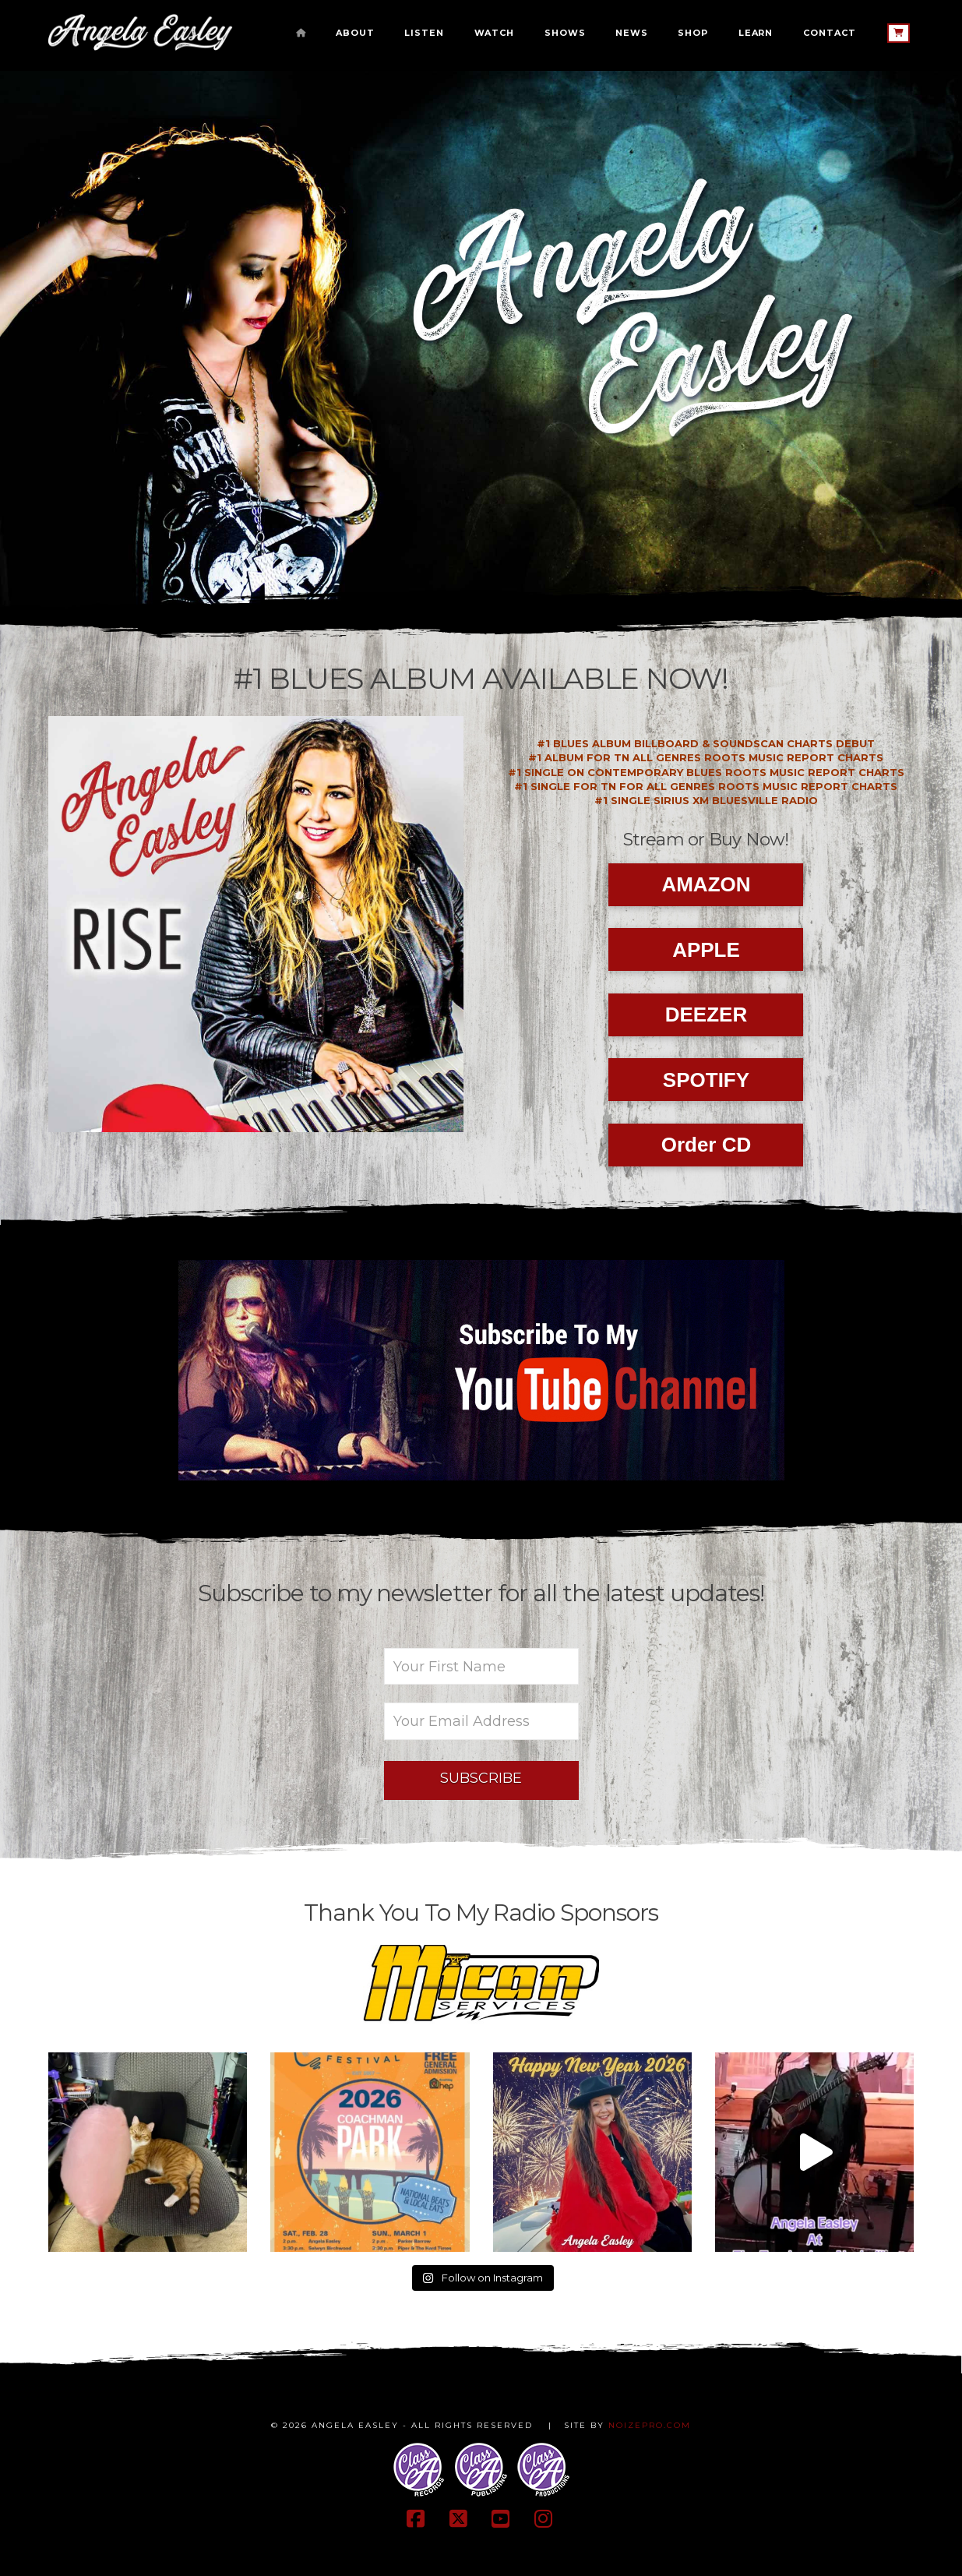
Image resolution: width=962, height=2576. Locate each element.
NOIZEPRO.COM (649, 2425)
